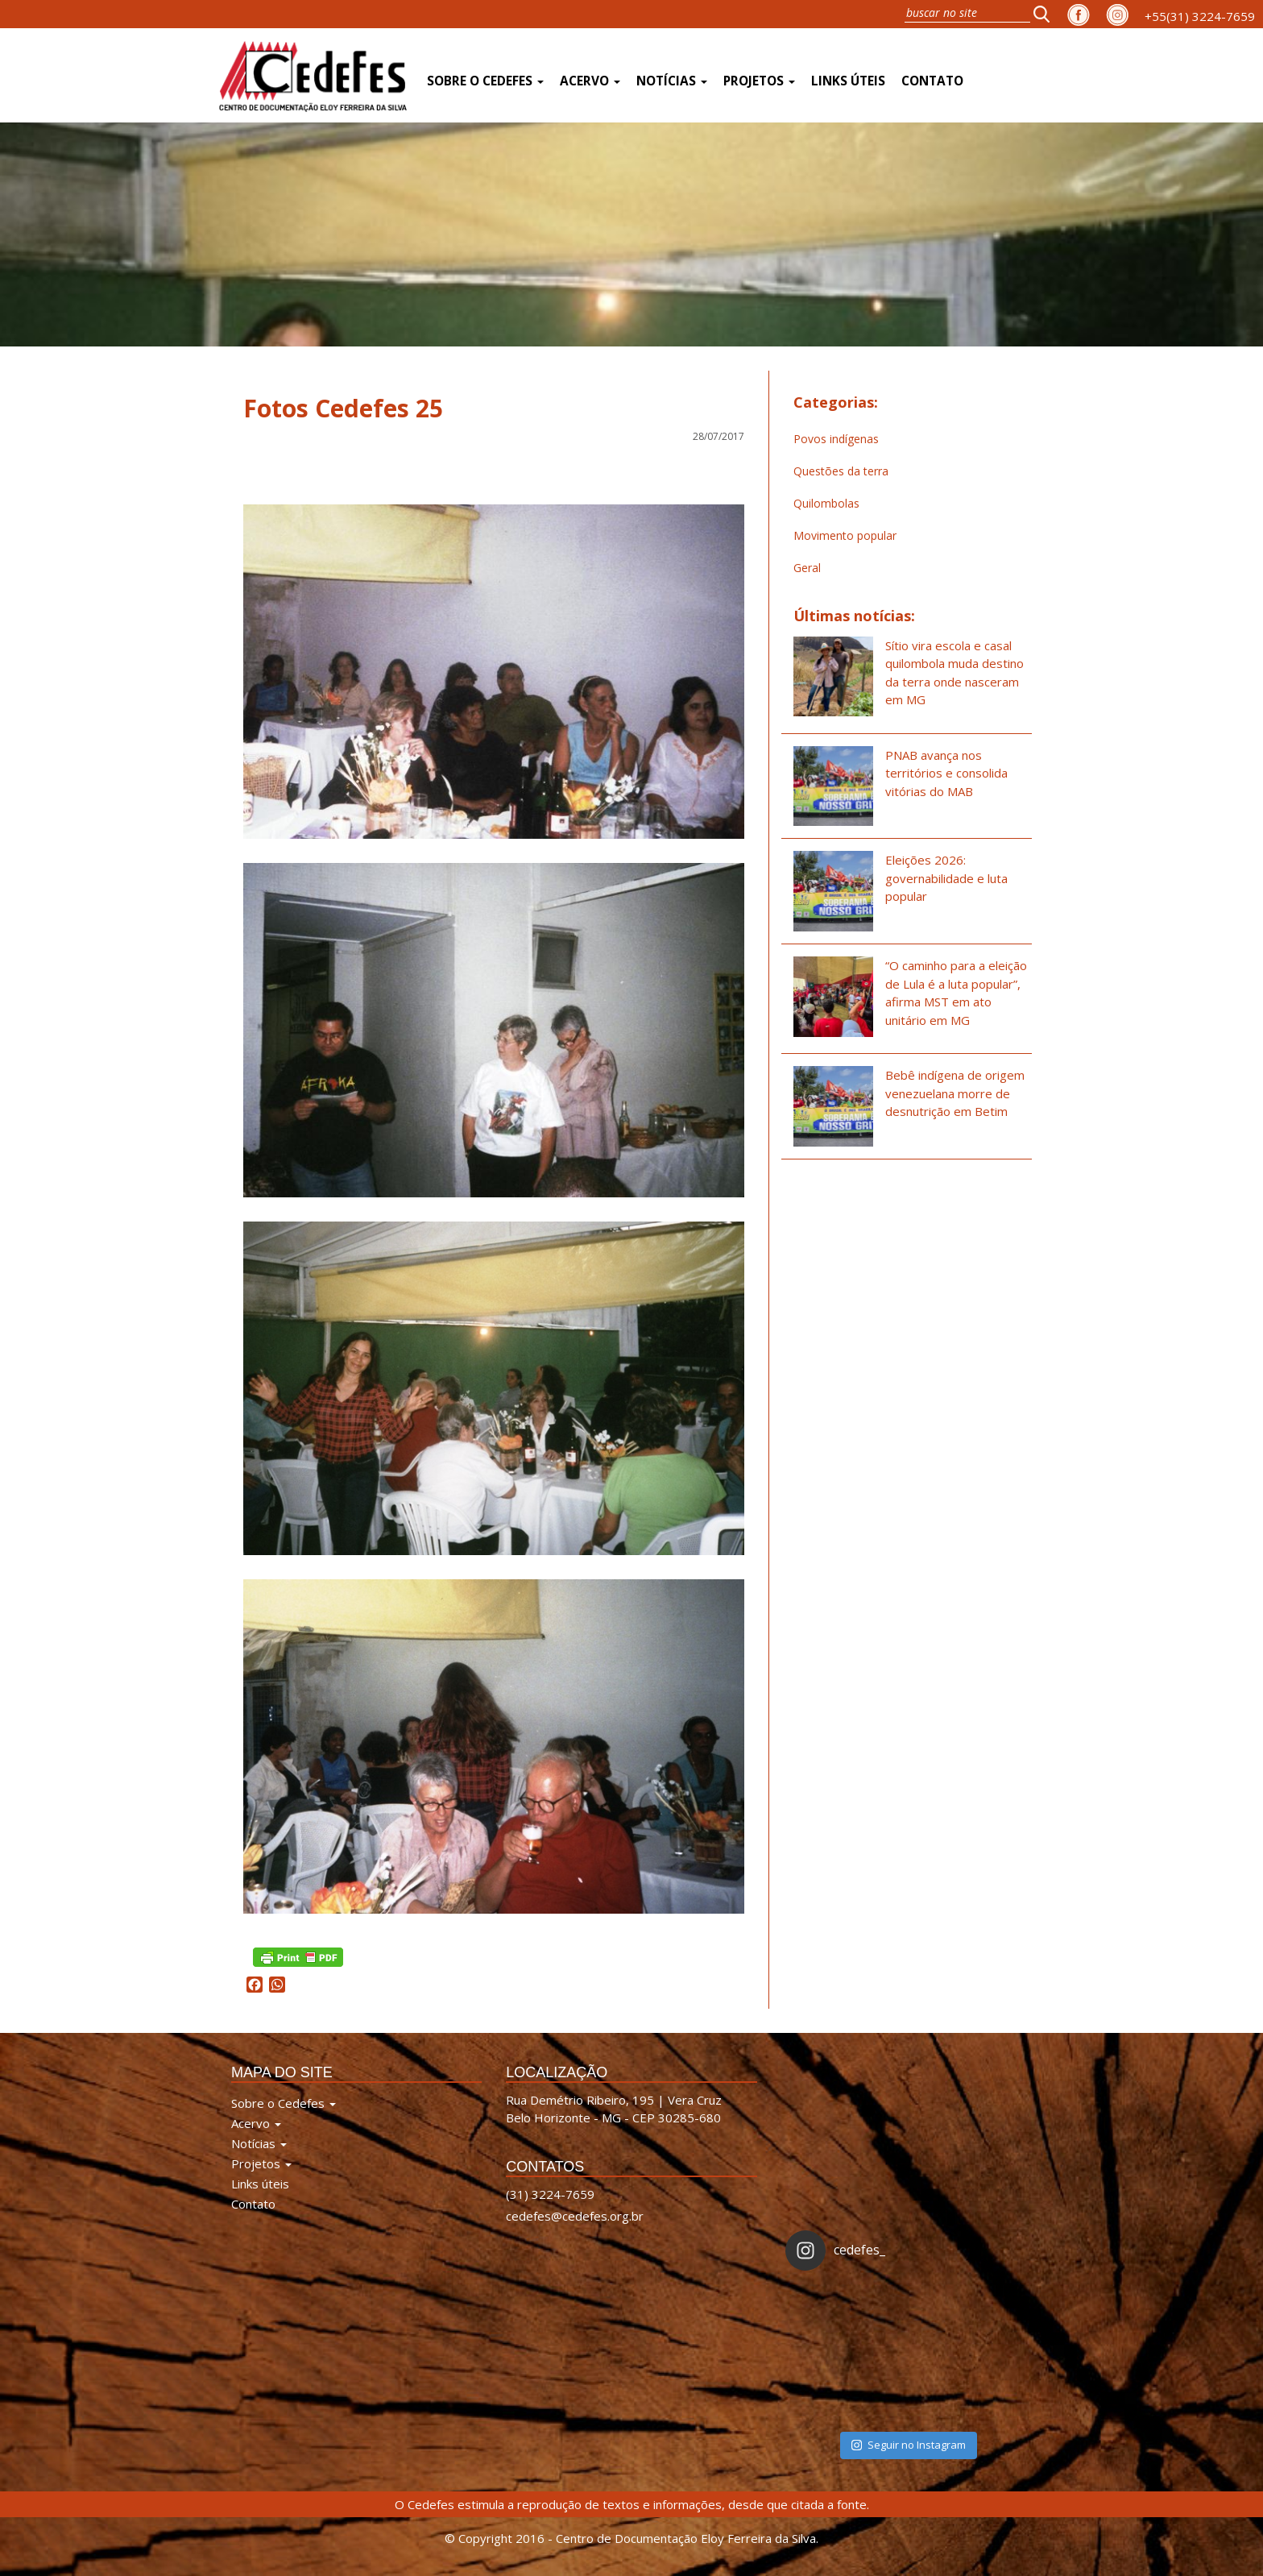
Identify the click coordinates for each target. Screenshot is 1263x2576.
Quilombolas (826, 503)
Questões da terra (840, 471)
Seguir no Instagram (908, 2444)
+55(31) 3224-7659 (1200, 16)
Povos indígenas (836, 438)
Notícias (671, 81)
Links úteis (848, 81)
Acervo (590, 81)
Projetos (759, 81)
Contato (932, 81)
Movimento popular (845, 535)
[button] (1046, 13)
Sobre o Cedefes (485, 81)
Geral (807, 567)
